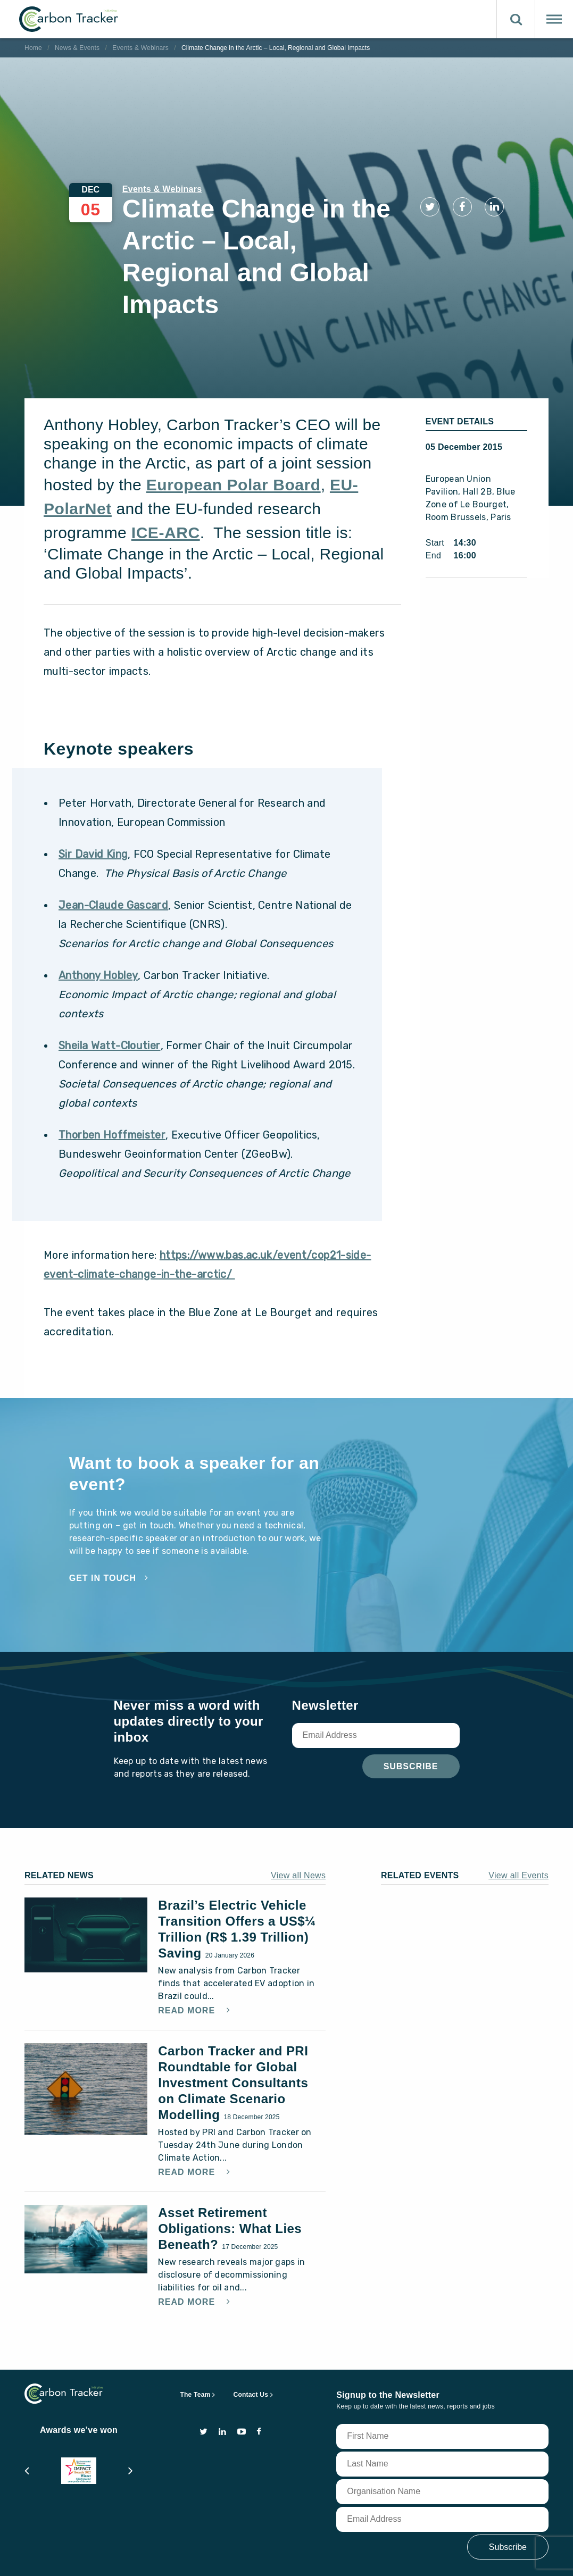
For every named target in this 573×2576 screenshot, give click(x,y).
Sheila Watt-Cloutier (110, 993)
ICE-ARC (165, 480)
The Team (195, 2342)
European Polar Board (233, 432)
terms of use (99, 2557)
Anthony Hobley (98, 923)
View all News (298, 1823)
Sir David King (93, 802)
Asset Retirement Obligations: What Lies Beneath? (230, 2176)
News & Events (77, 48)
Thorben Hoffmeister (112, 1082)
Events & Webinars (140, 48)
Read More (188, 1958)
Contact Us (251, 2342)
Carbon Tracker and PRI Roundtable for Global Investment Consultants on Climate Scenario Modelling (233, 2031)
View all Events (518, 1823)
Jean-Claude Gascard (113, 853)
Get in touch (102, 1526)
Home (33, 48)
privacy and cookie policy (181, 2557)
